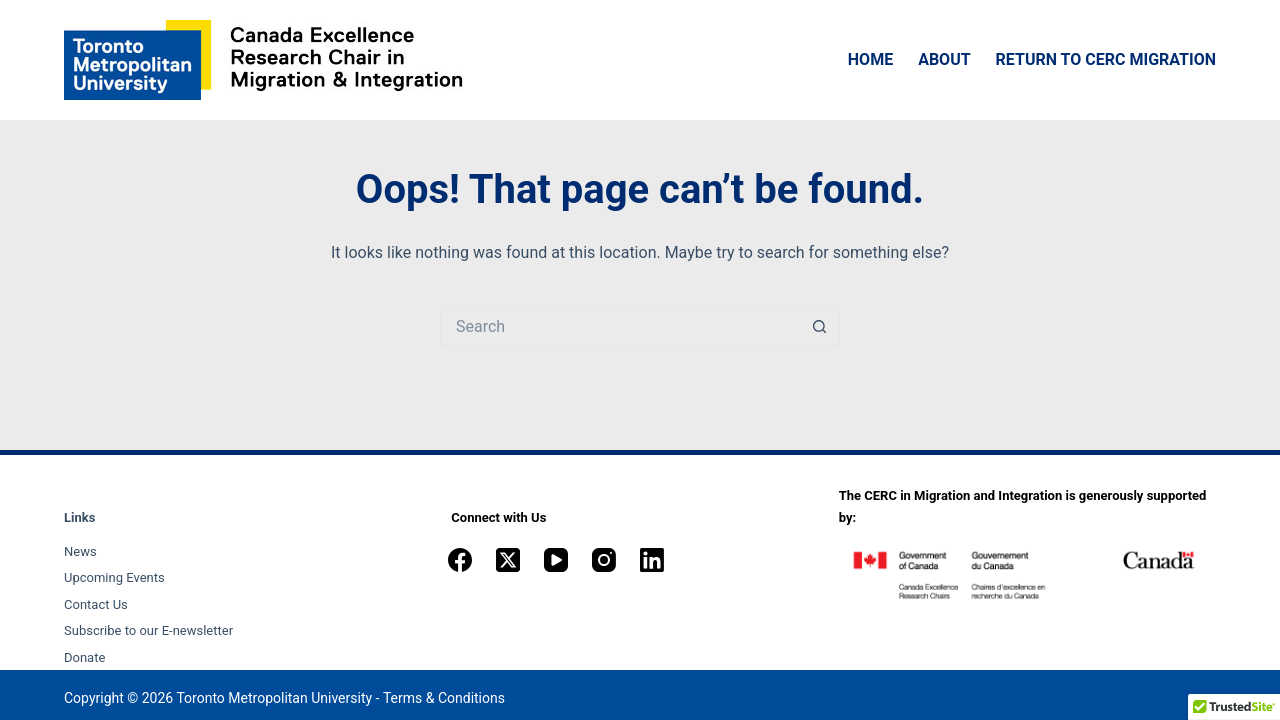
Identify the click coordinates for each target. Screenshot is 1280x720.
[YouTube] (556, 560)
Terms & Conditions (444, 698)
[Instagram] (604, 560)
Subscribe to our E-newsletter (148, 630)
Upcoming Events (114, 577)
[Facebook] (460, 560)
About (944, 59)
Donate (84, 657)
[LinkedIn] (652, 560)
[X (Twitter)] (508, 560)
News (80, 551)
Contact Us (96, 604)
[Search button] (820, 326)
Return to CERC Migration (1106, 59)
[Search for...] (620, 326)
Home (870, 59)
